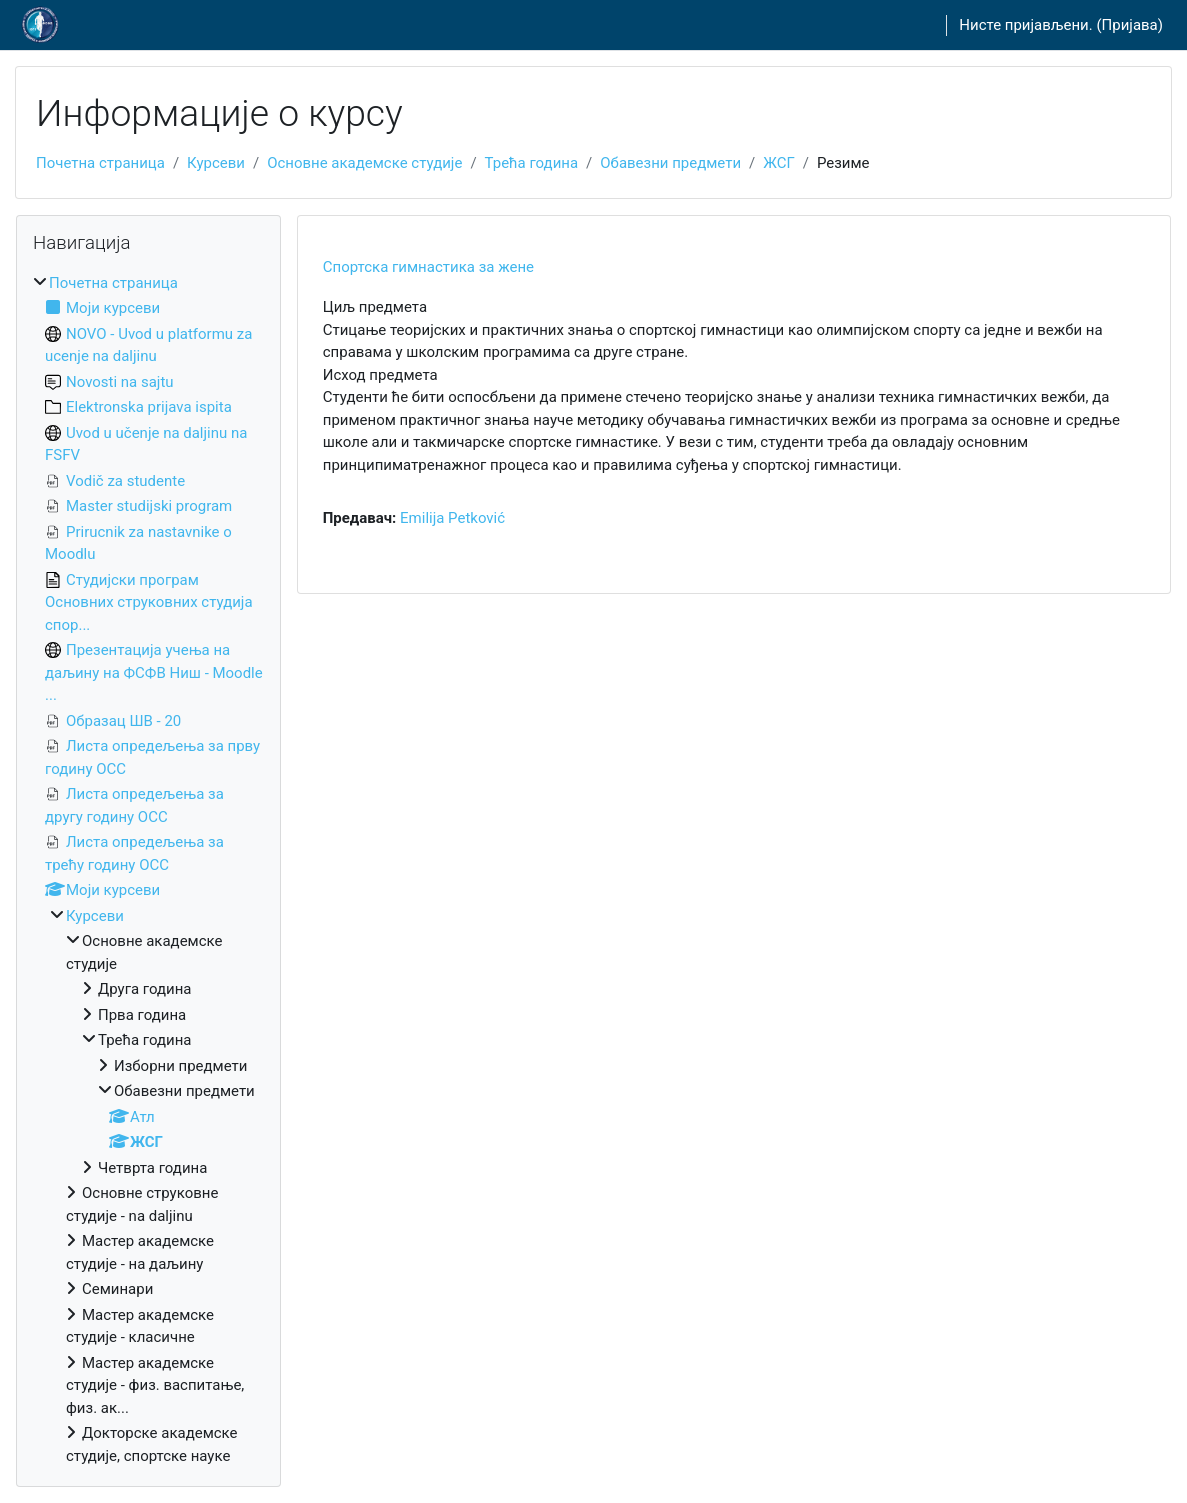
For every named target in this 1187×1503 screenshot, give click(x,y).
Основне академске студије (364, 163)
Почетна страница (100, 163)
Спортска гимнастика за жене (428, 267)
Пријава (1130, 25)
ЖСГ (779, 163)
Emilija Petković (452, 518)
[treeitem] (148, 870)
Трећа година (532, 163)
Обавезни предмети (670, 163)
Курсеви (216, 163)
